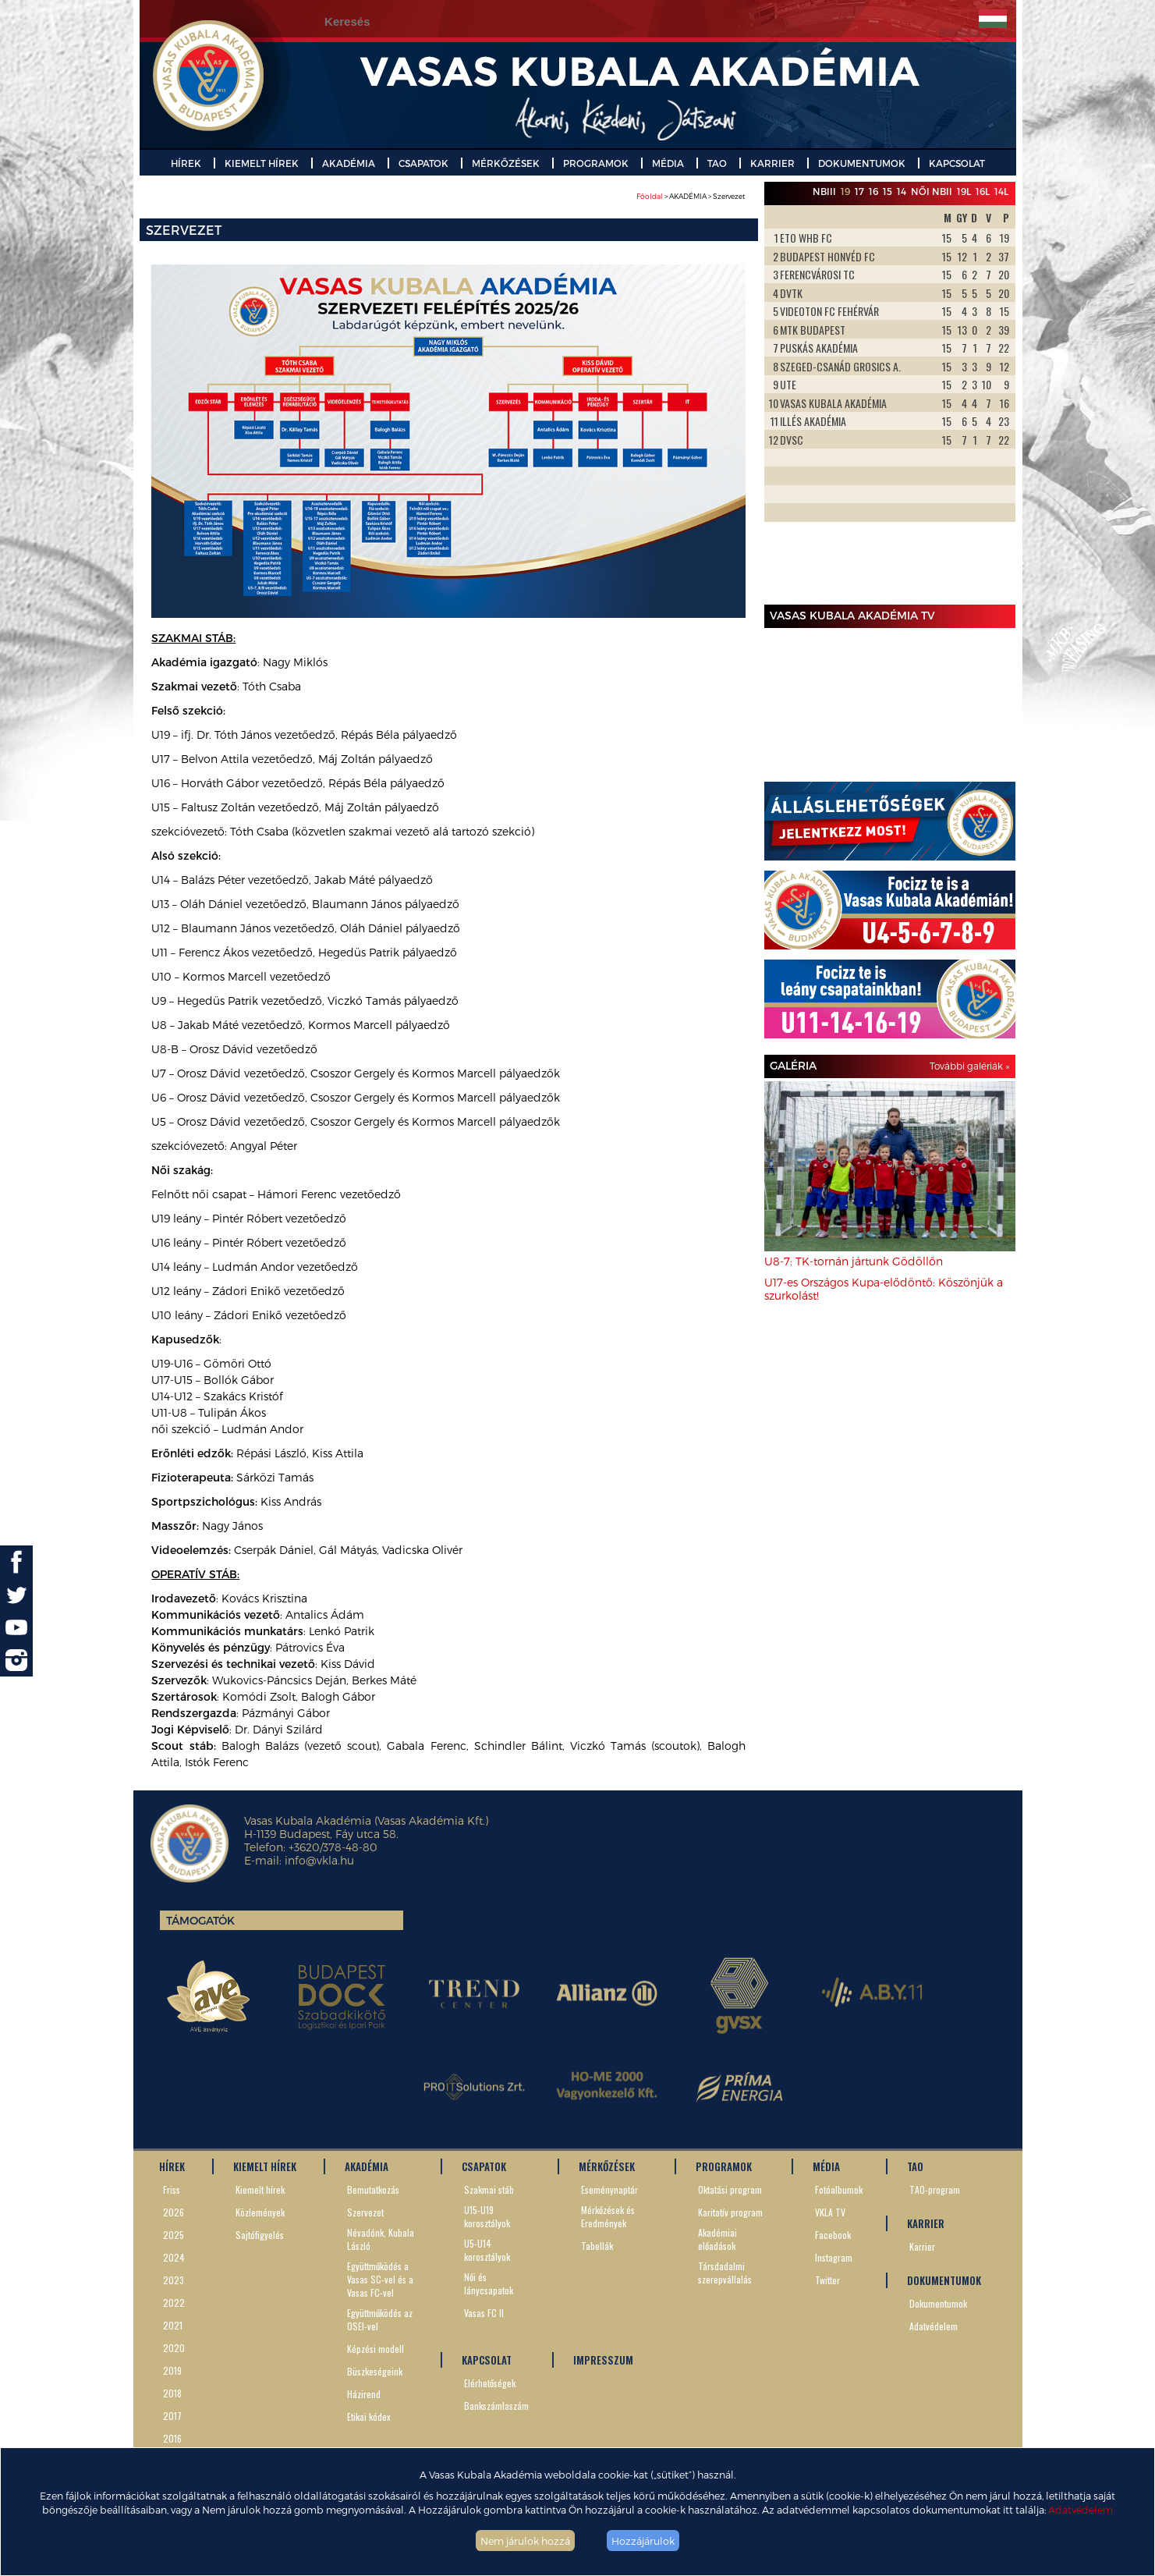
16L (983, 191)
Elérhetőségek (489, 2383)
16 (873, 191)
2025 (173, 2234)
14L (1001, 191)
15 (887, 191)
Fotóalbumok (839, 2189)
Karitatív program (730, 2212)
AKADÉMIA (348, 163)
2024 (174, 2257)
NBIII (824, 191)
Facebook (833, 2234)
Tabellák (597, 2245)
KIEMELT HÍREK (262, 163)
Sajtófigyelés (260, 2234)
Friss (171, 2189)
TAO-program (934, 2189)
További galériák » (969, 1065)
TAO (717, 163)
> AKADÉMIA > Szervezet (691, 196)
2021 (172, 2325)
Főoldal (649, 196)
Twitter (827, 2280)
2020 (174, 2347)
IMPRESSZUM (603, 2360)
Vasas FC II (484, 2312)
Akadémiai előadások (717, 2239)
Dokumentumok (938, 2303)
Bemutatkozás (373, 2189)
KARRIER (772, 163)
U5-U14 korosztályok (487, 2250)
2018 (172, 2393)
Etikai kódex (369, 2416)
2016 (172, 2438)
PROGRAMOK (596, 163)
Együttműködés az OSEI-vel (380, 2319)
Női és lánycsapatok (488, 2283)
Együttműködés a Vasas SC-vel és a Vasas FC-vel (380, 2279)
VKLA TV (830, 2212)
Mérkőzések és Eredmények (608, 2216)
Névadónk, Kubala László (380, 2239)
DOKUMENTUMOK (861, 163)
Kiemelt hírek (260, 2189)
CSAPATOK (423, 163)
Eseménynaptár (609, 2189)
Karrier (922, 2246)
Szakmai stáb (489, 2189)
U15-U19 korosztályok (487, 2216)
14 (901, 191)
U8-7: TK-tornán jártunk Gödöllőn (853, 1261)
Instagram (833, 2257)
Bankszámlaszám (496, 2405)
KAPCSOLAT (957, 163)
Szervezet (365, 2212)
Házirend (364, 2393)
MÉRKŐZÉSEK (506, 163)
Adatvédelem (1080, 2509)
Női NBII (931, 191)
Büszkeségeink (374, 2371)
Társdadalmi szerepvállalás (725, 2272)
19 (845, 191)
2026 (173, 2212)
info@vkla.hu (319, 1860)
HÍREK (186, 163)
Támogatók (200, 1920)
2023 (173, 2280)
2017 (172, 2415)
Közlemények (260, 2212)
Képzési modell (375, 2348)
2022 (174, 2302)
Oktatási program (730, 2189)
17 (859, 191)
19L (964, 191)
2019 (172, 2370)
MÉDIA (668, 163)
